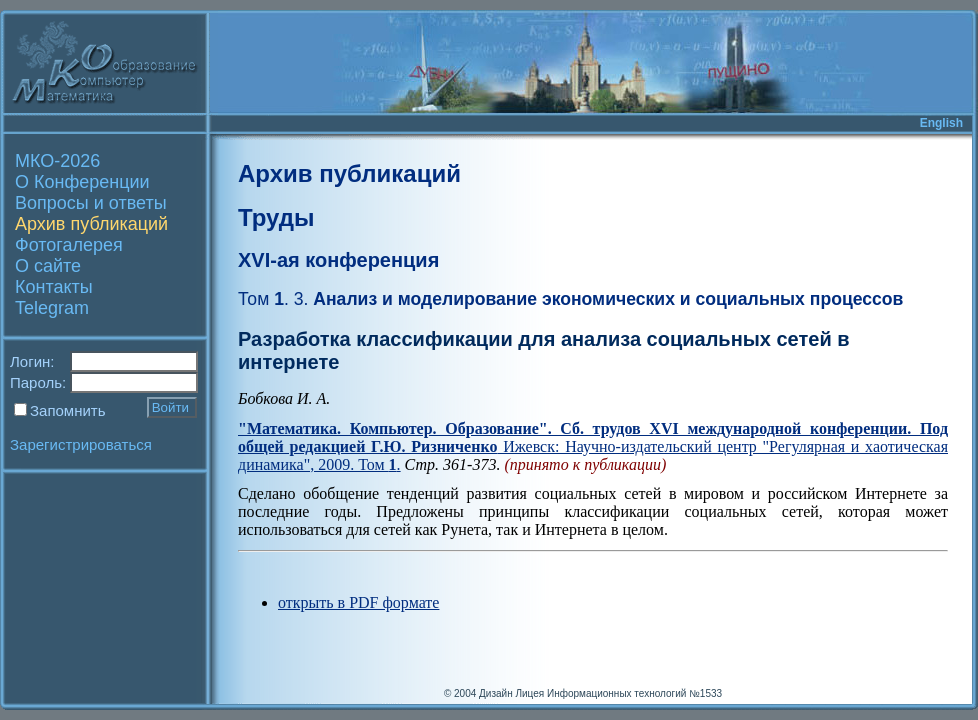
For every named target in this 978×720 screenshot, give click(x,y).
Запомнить (68, 410)
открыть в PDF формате (358, 602)
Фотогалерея (69, 245)
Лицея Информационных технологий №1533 (618, 693)
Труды (276, 217)
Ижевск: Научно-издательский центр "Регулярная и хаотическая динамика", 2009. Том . (593, 446)
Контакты (54, 287)
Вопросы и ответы (91, 203)
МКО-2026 (57, 161)
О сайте (48, 266)
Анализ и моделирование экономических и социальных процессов (570, 299)
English (941, 123)
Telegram (52, 308)
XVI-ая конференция (338, 260)
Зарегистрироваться (81, 444)
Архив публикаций (91, 224)
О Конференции (82, 182)
